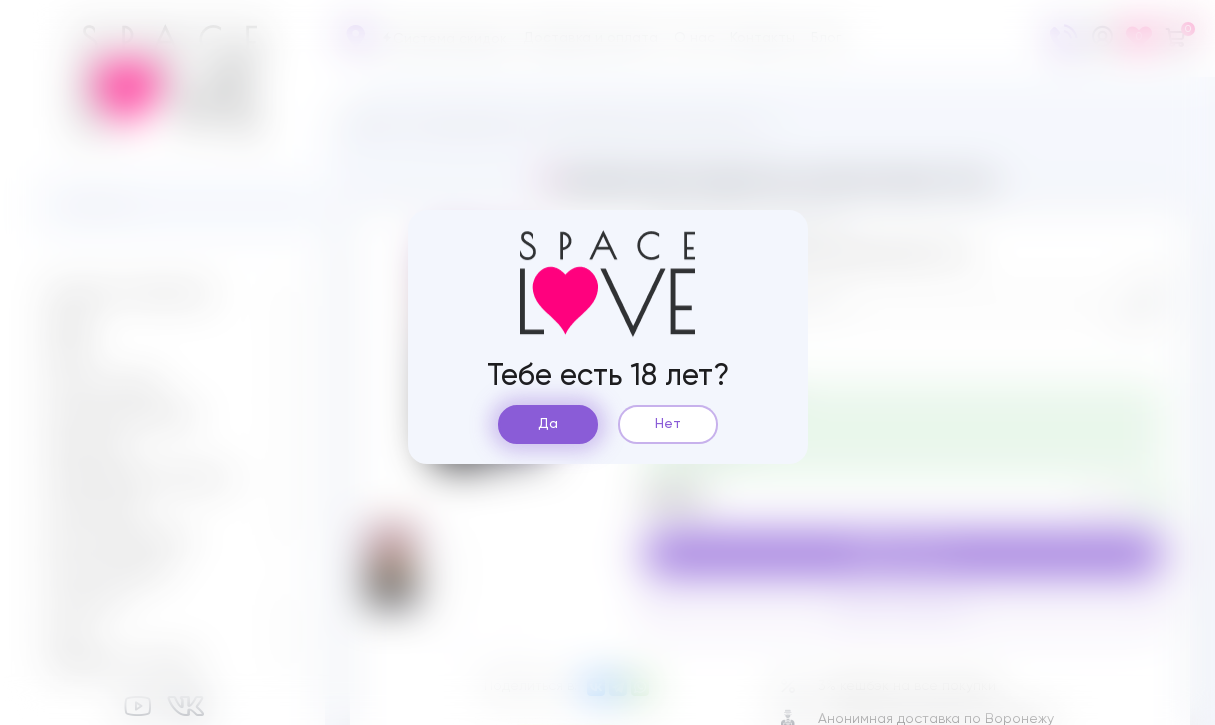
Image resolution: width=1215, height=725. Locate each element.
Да (548, 424)
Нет (668, 424)
